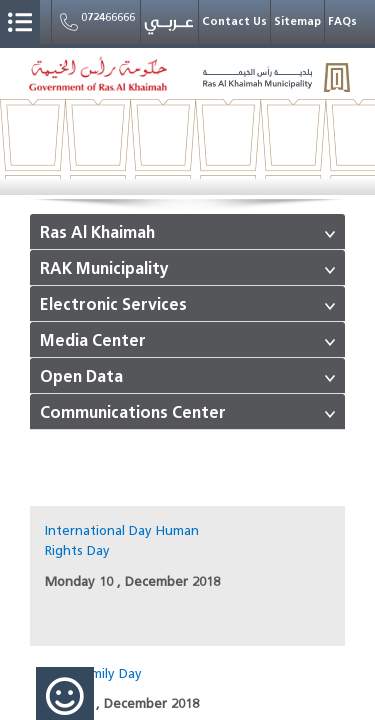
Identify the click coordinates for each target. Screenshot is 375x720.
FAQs (342, 21)
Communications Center (133, 413)
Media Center (93, 341)
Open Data (81, 377)
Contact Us (234, 21)
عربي (169, 27)
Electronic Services (113, 305)
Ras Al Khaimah (97, 233)
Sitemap (297, 21)
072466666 (96, 22)
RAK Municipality (104, 269)
